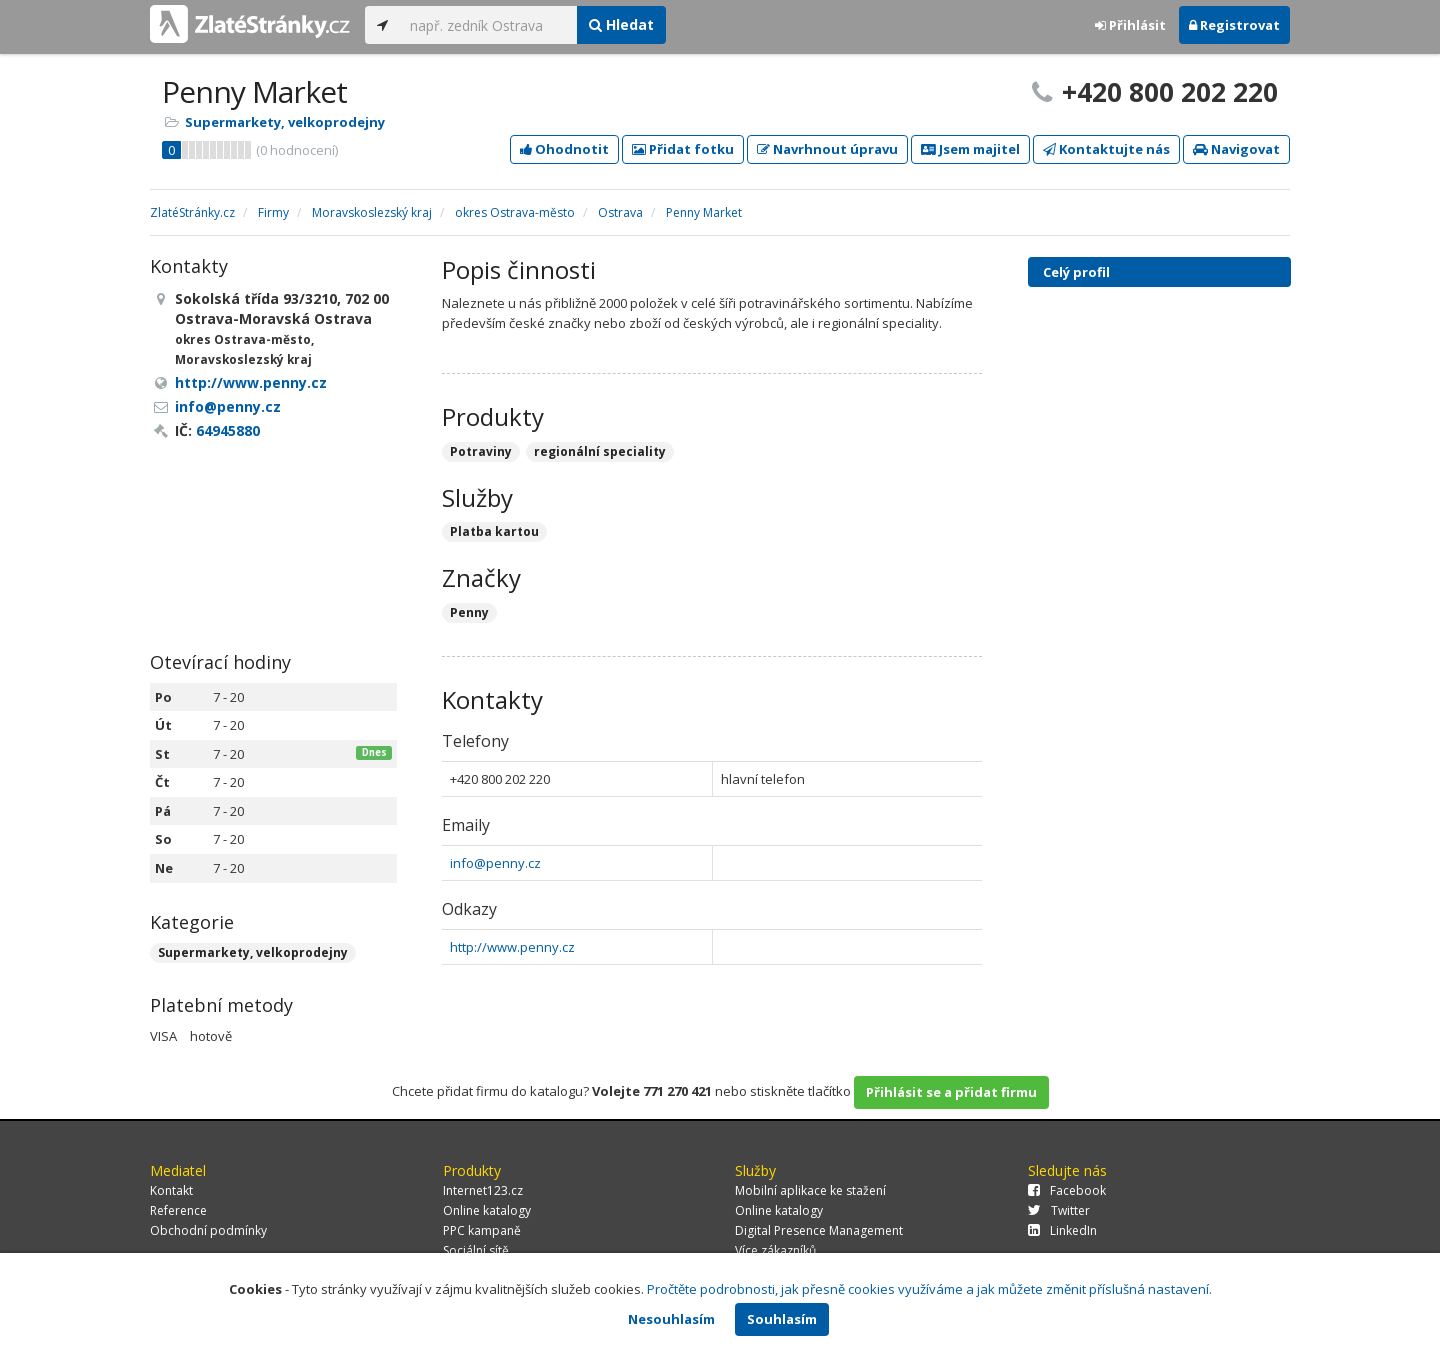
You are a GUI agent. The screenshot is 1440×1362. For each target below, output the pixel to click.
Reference (178, 1210)
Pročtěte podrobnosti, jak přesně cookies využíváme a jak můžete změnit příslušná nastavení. (929, 1289)
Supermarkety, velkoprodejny (285, 122)
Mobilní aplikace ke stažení (810, 1190)
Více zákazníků (775, 1250)
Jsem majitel (970, 149)
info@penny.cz (495, 863)
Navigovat (1236, 149)
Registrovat (1234, 25)
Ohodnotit (564, 149)
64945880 (228, 430)
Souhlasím (782, 1319)
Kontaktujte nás (1106, 149)
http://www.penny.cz (512, 947)
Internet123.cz (483, 1190)
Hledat (621, 24)
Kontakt (171, 1190)
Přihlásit (1130, 25)
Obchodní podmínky (208, 1230)
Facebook (1067, 1190)
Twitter (1059, 1210)
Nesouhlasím (671, 1319)
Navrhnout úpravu (827, 149)
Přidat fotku (683, 149)
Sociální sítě (476, 1250)
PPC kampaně (482, 1230)
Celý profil (1076, 272)
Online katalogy (487, 1210)
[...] (488, 25)
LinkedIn (1062, 1230)
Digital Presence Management (819, 1230)
